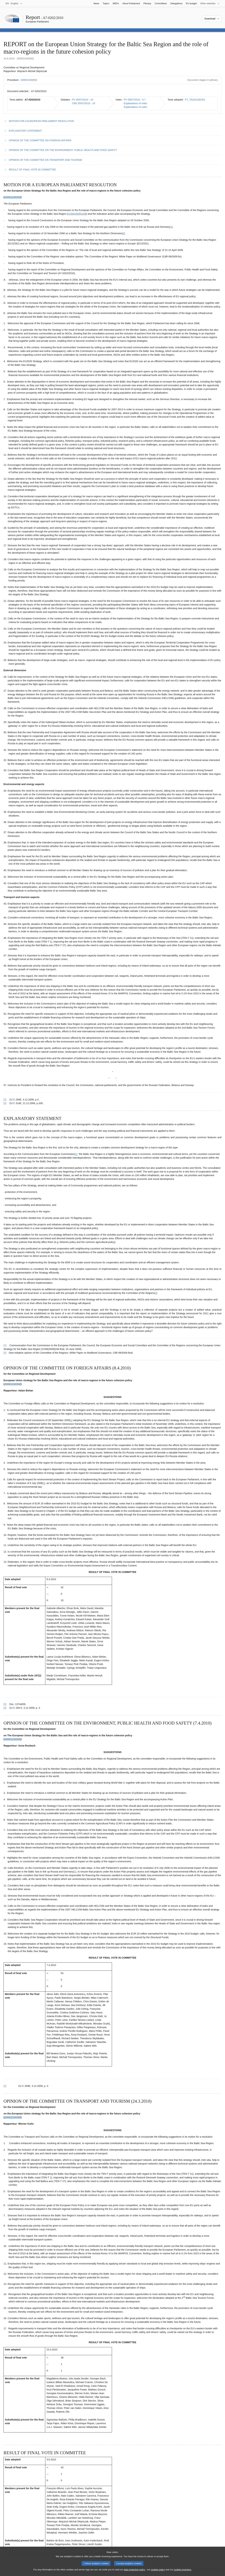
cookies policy (158, 2570)
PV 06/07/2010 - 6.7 (135, 99)
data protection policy (134, 2570)
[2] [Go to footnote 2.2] (155, 1293)
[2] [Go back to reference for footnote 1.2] (5, 1103)
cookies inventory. (182, 2570)
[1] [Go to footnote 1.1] (171, 226)
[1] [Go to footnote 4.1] (75, 1871)
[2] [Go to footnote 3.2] (43, 1483)
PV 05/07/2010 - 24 (82, 99)
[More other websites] (209, 3)
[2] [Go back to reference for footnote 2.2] (5, 1352)
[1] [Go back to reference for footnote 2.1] (5, 1345)
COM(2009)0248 (77, 213)
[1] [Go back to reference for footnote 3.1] (5, 1704)
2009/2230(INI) (29, 80)
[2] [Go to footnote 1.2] (123, 233)
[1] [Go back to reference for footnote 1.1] (5, 1099)
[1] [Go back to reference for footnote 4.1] (5, 2086)
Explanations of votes (135, 103)
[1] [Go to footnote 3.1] (71, 1420)
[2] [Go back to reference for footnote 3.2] (5, 1707)
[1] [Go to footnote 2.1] (75, 1154)
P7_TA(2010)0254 (195, 99)
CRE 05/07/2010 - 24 (83, 103)
